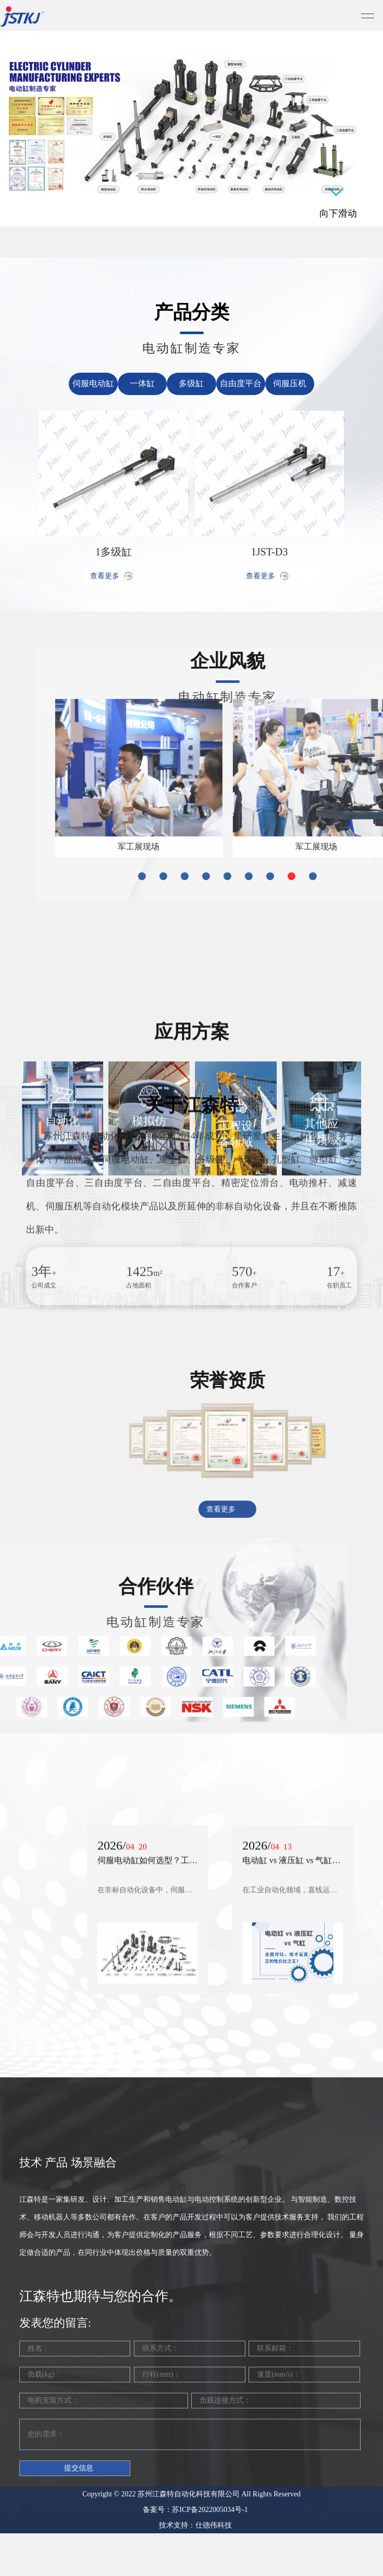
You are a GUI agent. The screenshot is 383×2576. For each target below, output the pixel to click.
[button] (305, 798)
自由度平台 (241, 383)
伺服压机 (289, 383)
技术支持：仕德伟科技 (195, 2330)
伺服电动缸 (93, 383)
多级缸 (191, 383)
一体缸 (142, 383)
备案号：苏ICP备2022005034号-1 (195, 2315)
